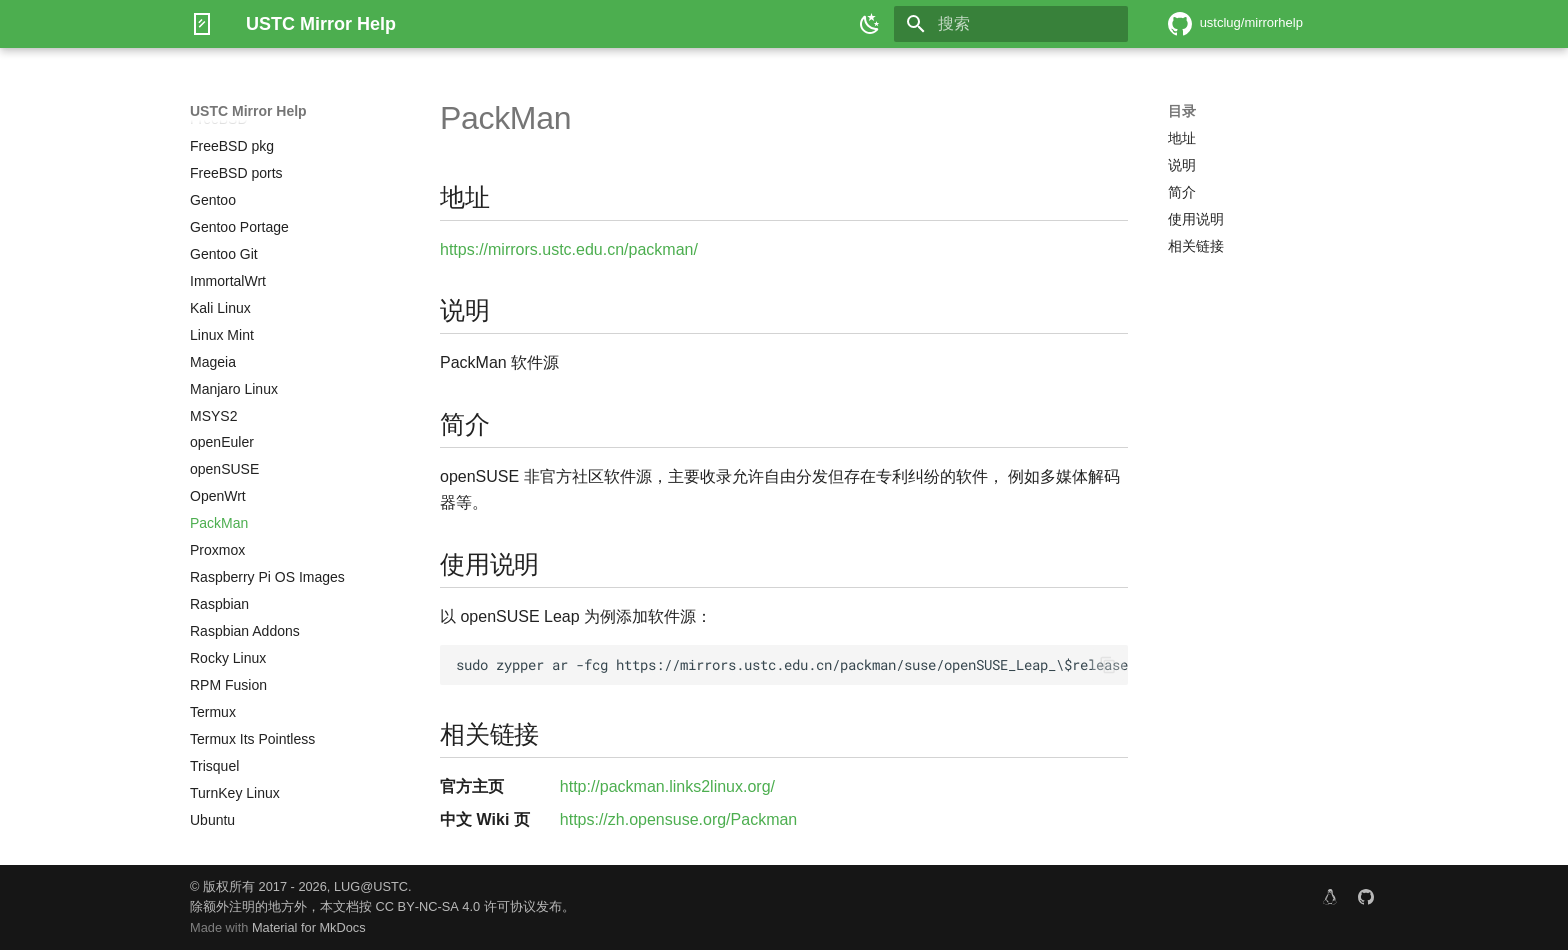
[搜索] (1011, 24)
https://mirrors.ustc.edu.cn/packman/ (569, 249)
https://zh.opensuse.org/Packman (678, 819)
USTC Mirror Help (248, 111)
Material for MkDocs (309, 927)
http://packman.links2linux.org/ (667, 786)
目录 (1182, 111)
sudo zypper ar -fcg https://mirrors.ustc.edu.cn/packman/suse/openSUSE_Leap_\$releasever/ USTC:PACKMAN (792, 665)
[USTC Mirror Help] (202, 24)
